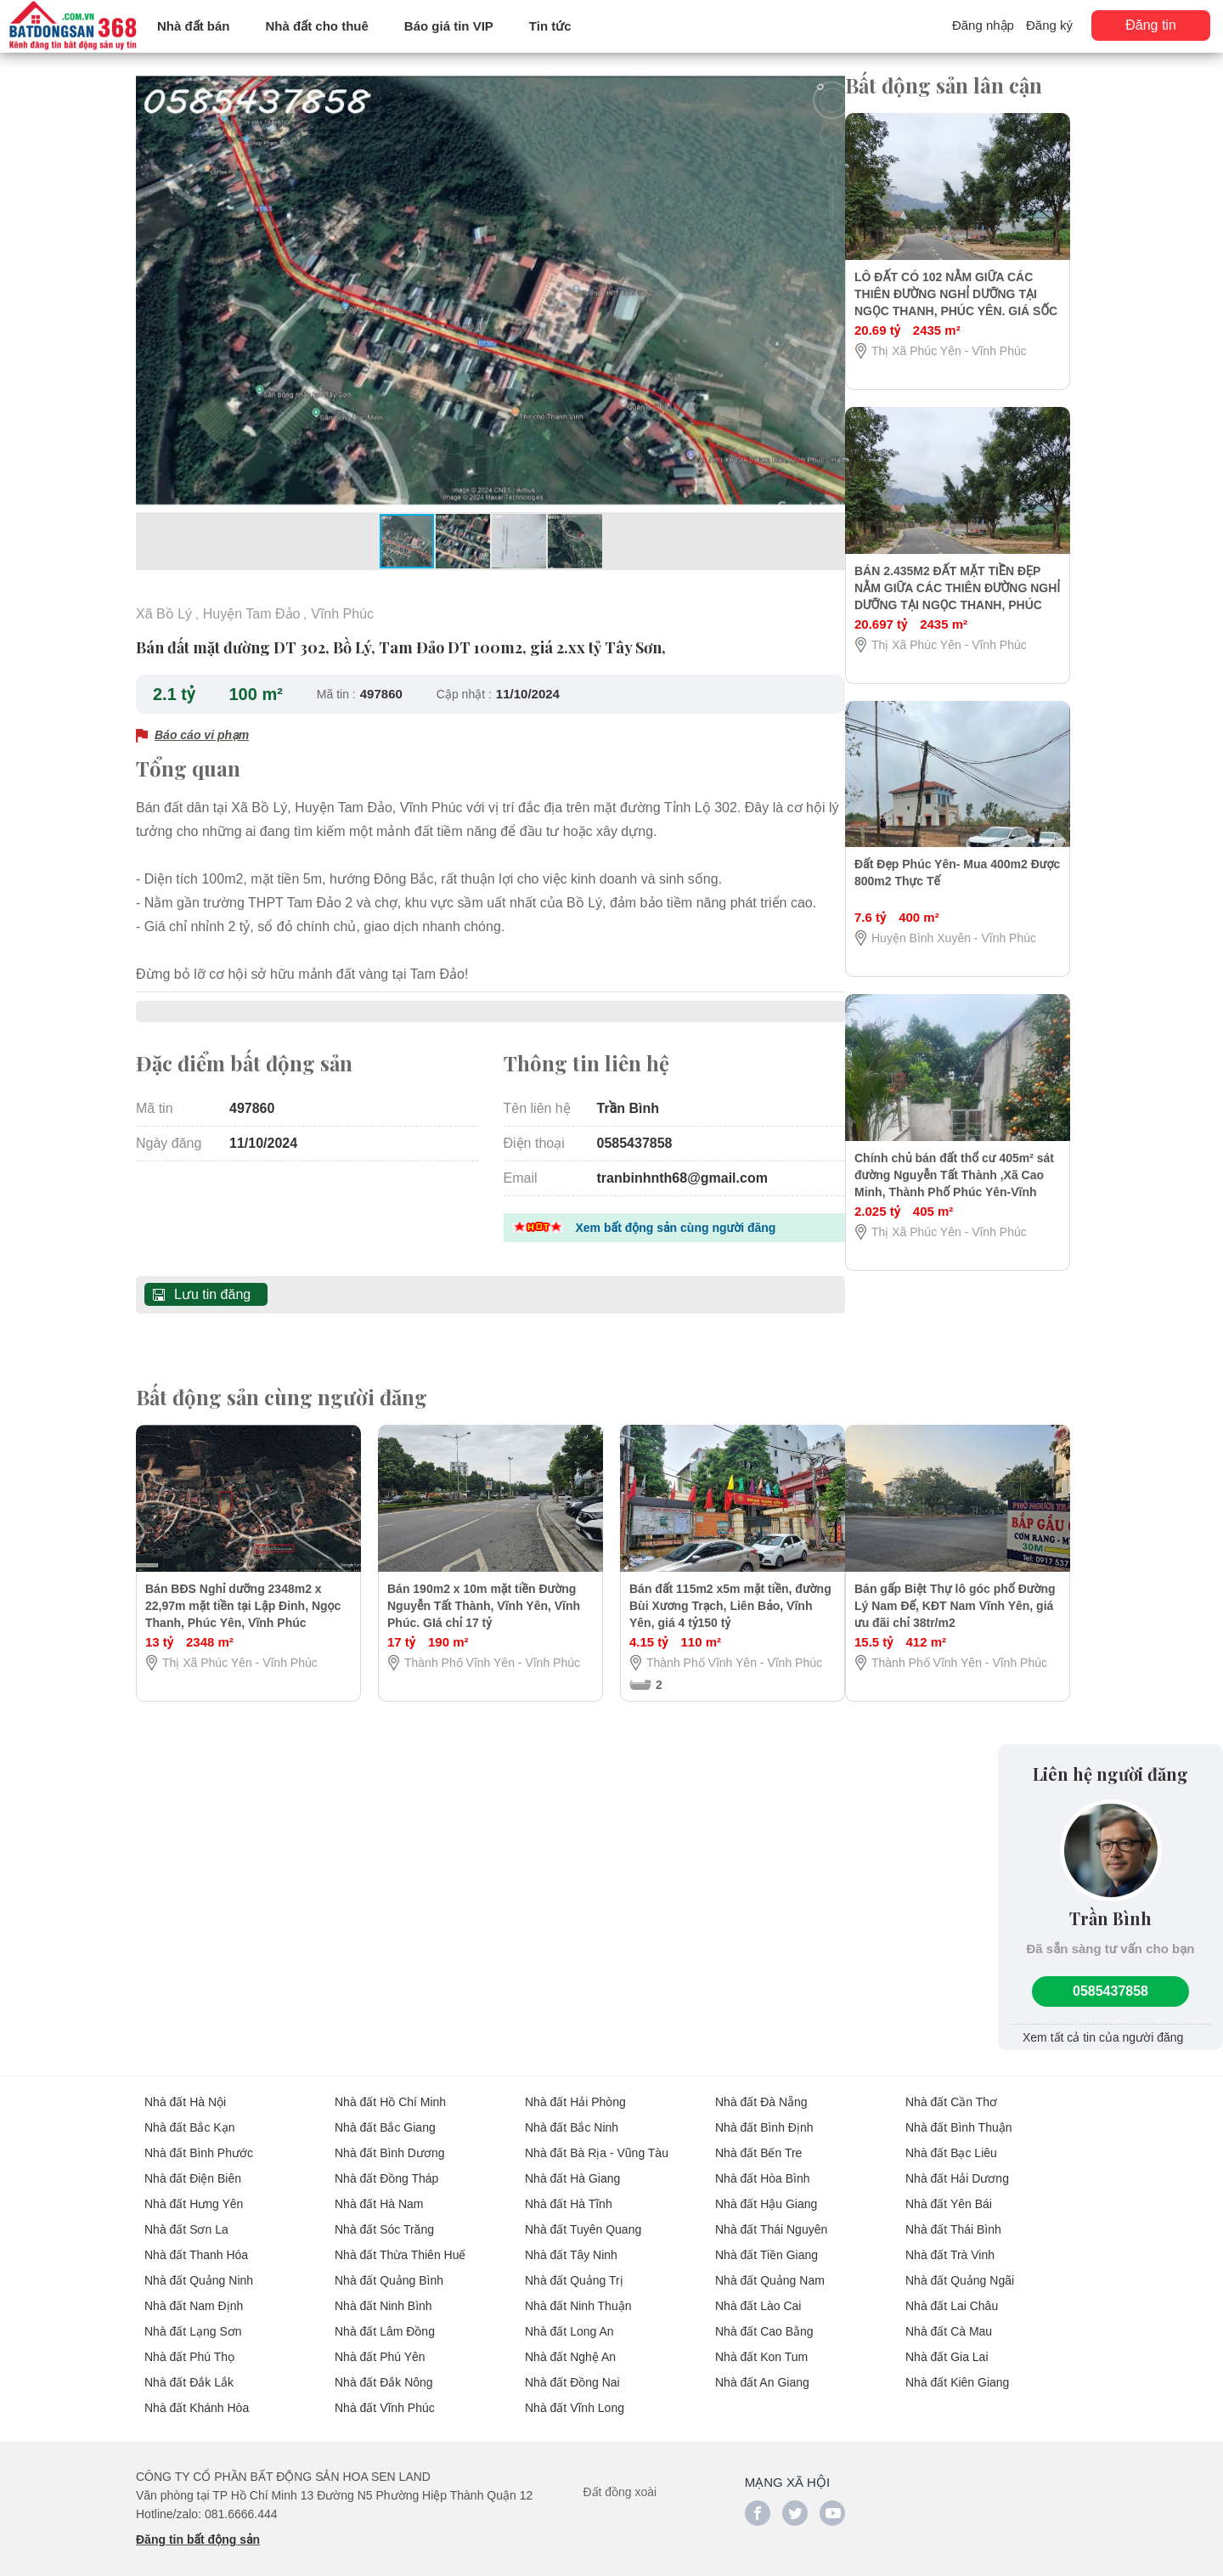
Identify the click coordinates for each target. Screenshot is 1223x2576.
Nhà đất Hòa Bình (762, 2165)
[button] (829, 85)
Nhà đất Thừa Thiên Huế (400, 2241)
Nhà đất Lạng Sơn (193, 2318)
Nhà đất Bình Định (764, 2114)
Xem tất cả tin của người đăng (1103, 2024)
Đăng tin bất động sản (198, 2526)
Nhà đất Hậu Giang (766, 2190)
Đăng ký (1049, 25)
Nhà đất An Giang (762, 2368)
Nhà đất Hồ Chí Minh (390, 2088)
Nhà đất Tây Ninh (571, 2241)
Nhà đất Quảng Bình (389, 2267)
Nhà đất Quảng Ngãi (959, 2267)
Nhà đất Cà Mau (948, 2318)
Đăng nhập (983, 25)
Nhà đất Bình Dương (390, 2139)
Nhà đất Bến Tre (758, 2139)
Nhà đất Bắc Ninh (571, 2114)
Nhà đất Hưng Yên (193, 2190)
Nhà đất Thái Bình (953, 2216)
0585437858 (1110, 1977)
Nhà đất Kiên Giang (957, 2368)
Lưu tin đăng (212, 1285)
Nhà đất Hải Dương (957, 2165)
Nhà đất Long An (569, 2318)
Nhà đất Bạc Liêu (951, 2139)
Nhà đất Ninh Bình (383, 2292)
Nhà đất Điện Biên (192, 2165)
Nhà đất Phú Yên (380, 2343)
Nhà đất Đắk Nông (384, 2368)
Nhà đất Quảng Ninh (198, 2267)
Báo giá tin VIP (448, 26)
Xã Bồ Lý (164, 613)
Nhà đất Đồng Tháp (386, 2165)
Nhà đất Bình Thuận (958, 2114)
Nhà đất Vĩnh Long (574, 2394)
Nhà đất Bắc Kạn (189, 2114)
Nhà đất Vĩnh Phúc (385, 2394)
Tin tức (550, 26)
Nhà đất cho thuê (317, 26)
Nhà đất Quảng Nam (770, 2267)
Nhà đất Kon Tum (761, 2343)
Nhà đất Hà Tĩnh (568, 2190)
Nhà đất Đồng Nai (572, 2368)
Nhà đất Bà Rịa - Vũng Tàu (596, 2139)
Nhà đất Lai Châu (951, 2292)
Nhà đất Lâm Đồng (385, 2318)
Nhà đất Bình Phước (198, 2139)
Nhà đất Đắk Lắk (189, 2368)
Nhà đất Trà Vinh (950, 2241)
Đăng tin (1150, 25)
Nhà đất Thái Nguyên (771, 2216)
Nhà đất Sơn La (186, 2216)
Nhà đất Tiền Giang (766, 2241)
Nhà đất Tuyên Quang (583, 2216)
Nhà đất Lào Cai (758, 2292)
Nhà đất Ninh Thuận (578, 2292)
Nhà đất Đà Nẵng (761, 2088)
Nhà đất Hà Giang (572, 2165)
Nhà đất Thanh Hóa (196, 2241)
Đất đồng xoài (620, 2478)
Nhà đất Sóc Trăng (384, 2216)
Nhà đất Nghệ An (570, 2343)
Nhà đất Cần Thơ (951, 2088)
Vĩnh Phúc (342, 613)
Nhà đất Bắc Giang (385, 2114)
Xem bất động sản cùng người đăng (676, 1219)
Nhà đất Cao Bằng (764, 2318)
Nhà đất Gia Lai (947, 2343)
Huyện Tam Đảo (252, 613)
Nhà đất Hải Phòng (575, 2088)
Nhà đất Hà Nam (379, 2190)
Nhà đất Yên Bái (948, 2190)
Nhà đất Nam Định (193, 2292)
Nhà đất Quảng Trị (574, 2267)
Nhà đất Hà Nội (185, 2088)
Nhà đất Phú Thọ (189, 2343)
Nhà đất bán (193, 26)
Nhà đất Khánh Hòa (196, 2394)
